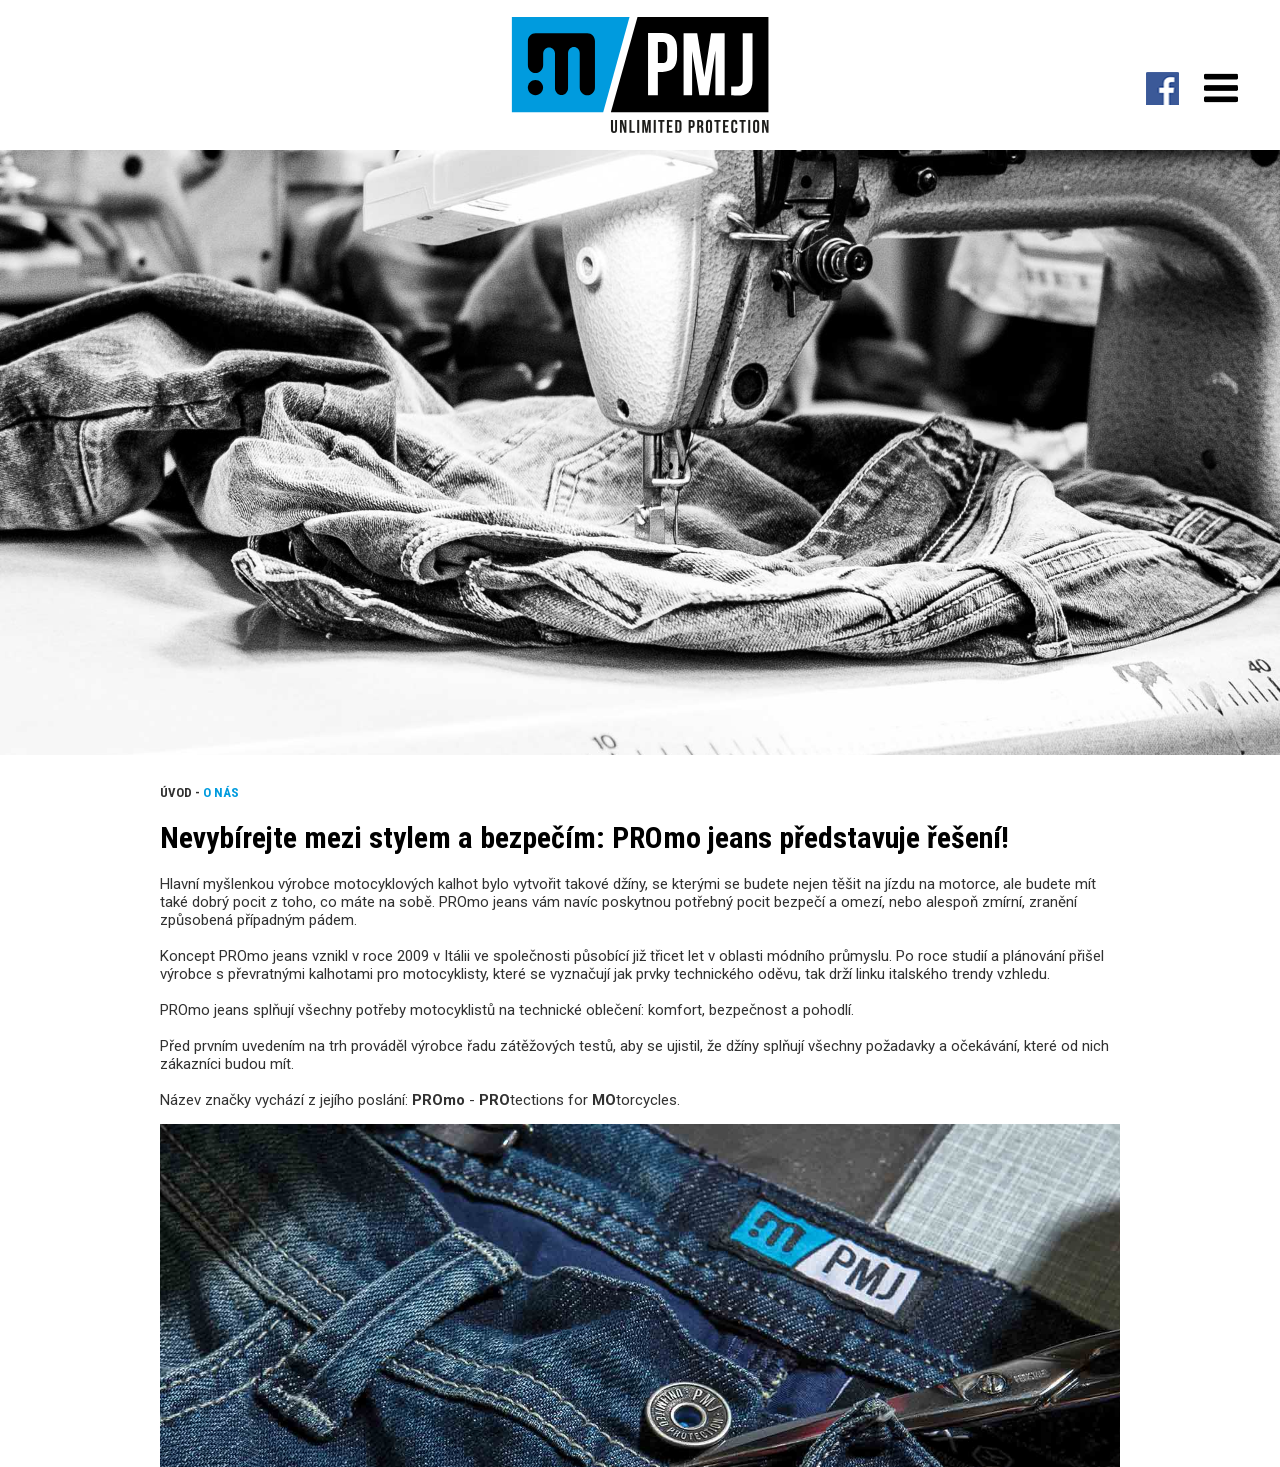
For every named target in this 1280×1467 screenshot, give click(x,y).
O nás (221, 792)
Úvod (176, 792)
